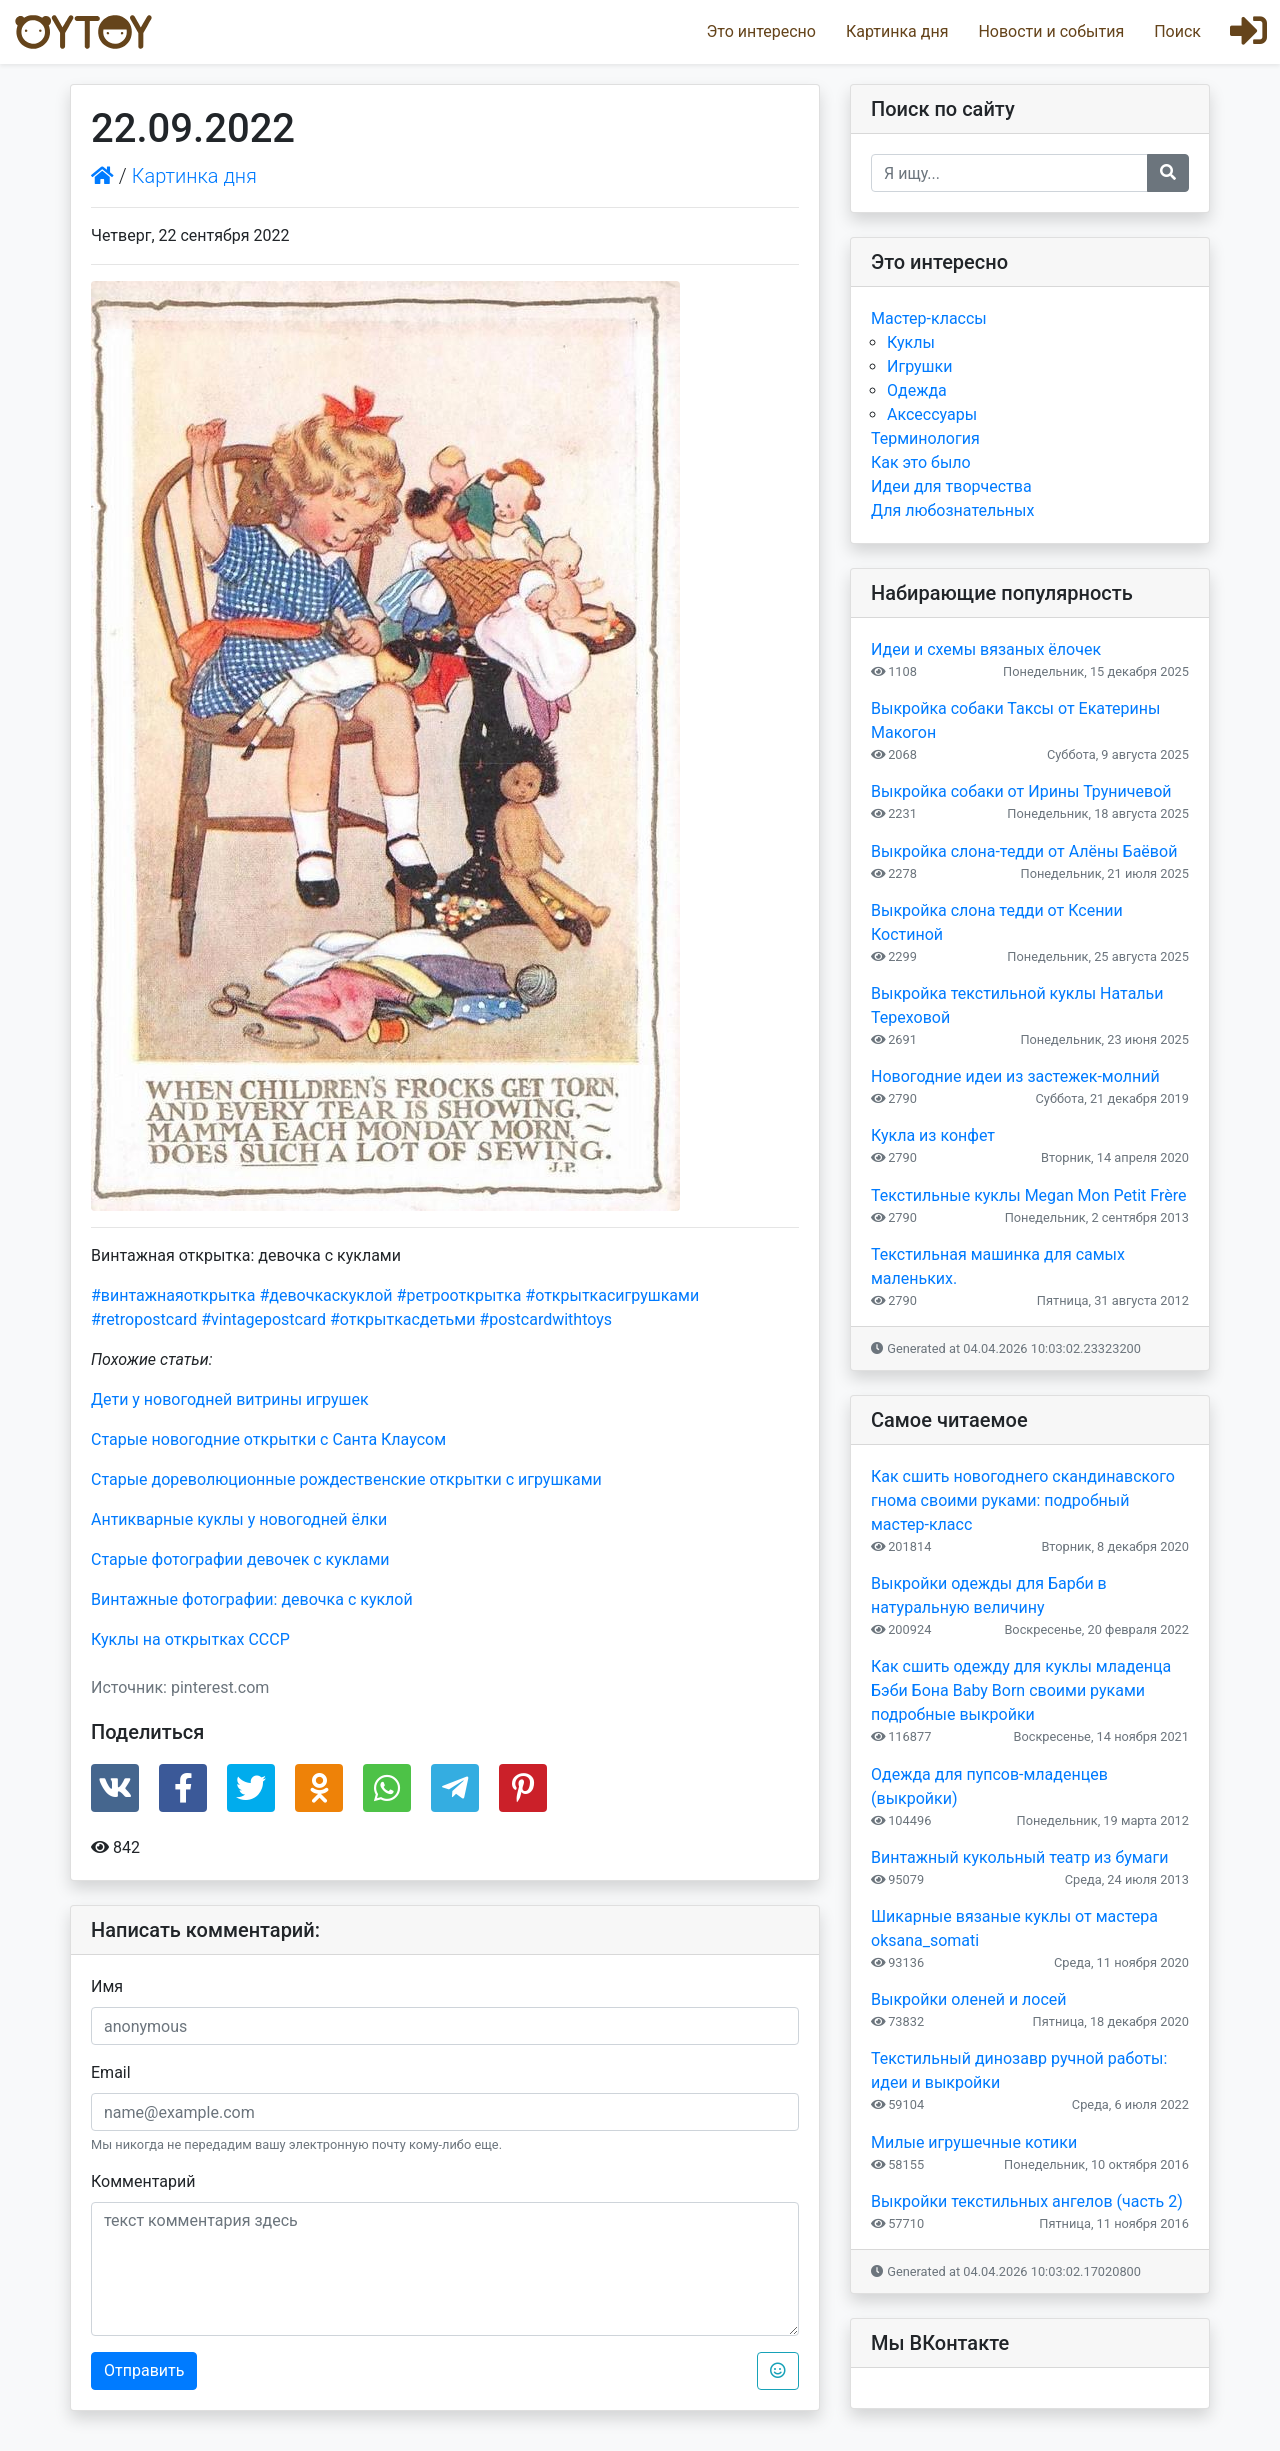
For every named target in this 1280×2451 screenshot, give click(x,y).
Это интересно (760, 31)
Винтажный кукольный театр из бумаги (1019, 1857)
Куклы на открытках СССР (190, 1639)
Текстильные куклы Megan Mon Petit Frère (1028, 1195)
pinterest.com (220, 1687)
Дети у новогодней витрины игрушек (230, 1399)
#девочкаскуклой (325, 1295)
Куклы (911, 342)
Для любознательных (952, 510)
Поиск (1177, 31)
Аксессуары (932, 414)
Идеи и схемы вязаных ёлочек (986, 649)
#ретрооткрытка (459, 1295)
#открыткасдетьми (403, 1319)
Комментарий (143, 2181)
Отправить (144, 2370)
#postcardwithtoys (545, 1319)
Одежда (917, 390)
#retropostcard (144, 1319)
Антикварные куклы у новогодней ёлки (239, 1519)
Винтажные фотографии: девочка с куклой (252, 1599)
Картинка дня (897, 31)
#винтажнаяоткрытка (173, 1295)
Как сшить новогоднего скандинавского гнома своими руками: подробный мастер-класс (1023, 1500)
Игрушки (919, 366)
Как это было (921, 462)
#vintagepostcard (263, 1319)
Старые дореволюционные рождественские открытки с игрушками (346, 1479)
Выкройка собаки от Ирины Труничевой (1021, 791)
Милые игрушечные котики (974, 2142)
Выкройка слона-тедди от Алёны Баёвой (1024, 851)
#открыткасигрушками (612, 1295)
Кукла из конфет (933, 1135)
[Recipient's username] (1009, 173)
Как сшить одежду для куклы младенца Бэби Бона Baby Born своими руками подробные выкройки (1021, 1690)
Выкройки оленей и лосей (969, 1999)
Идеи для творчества (951, 486)
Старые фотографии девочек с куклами (240, 1559)
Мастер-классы (929, 318)
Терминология (925, 438)
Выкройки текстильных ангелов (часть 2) (1027, 2201)
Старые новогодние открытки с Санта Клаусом (268, 1439)
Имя (107, 1986)
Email (111, 2072)
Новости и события (1051, 31)
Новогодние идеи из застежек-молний (1015, 1076)
